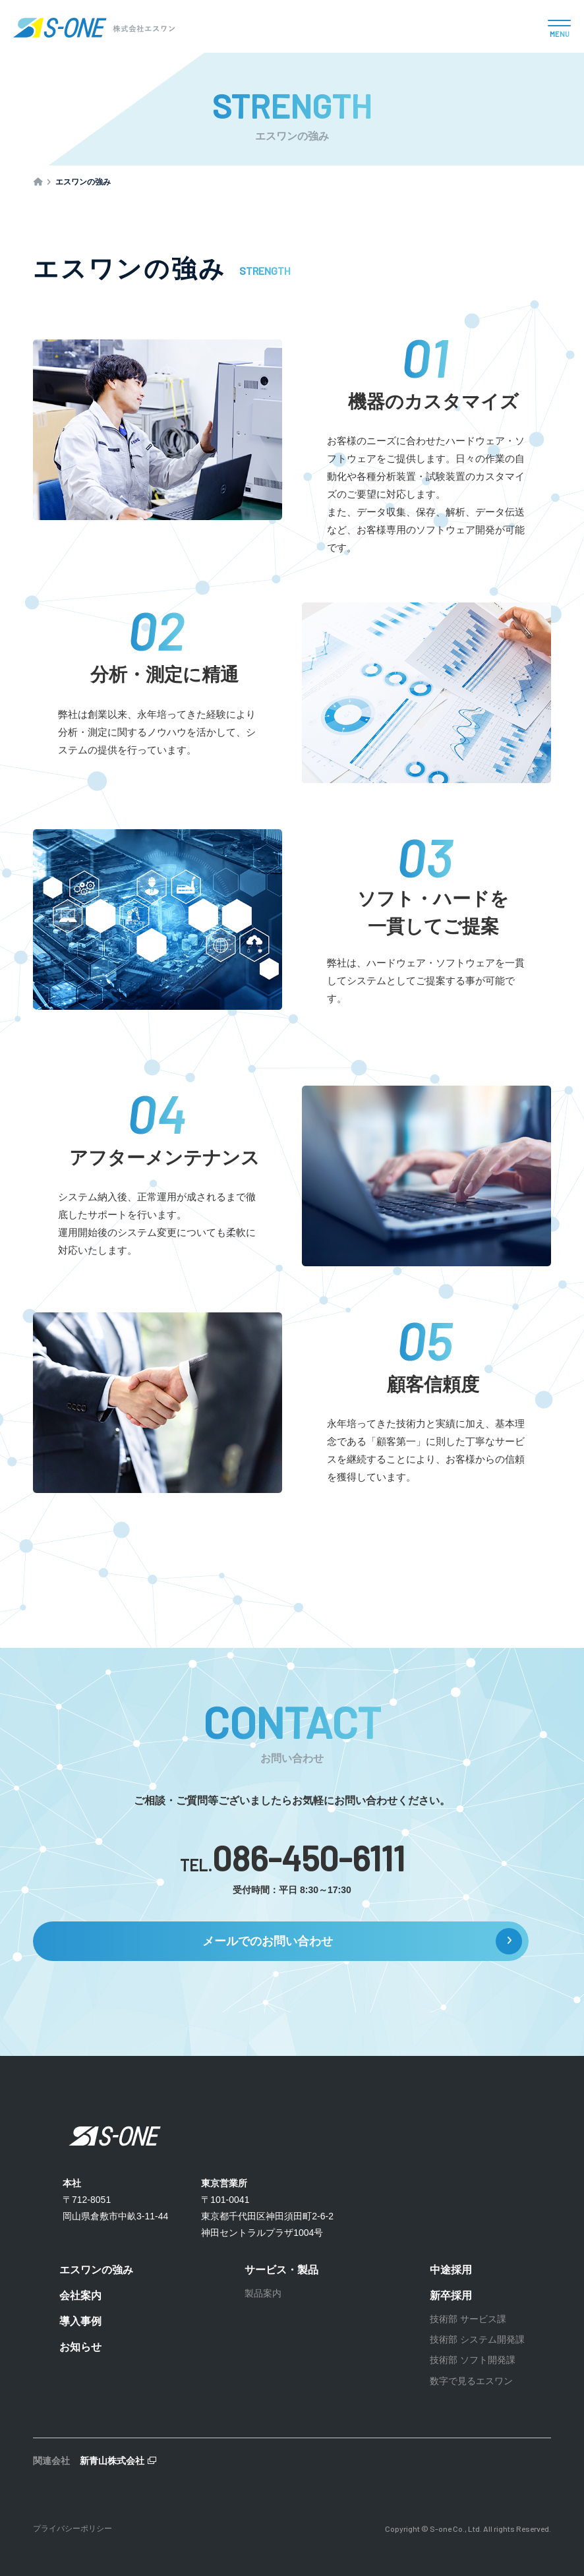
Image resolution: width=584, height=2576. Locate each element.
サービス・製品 (281, 2269)
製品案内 (263, 2293)
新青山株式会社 (112, 2460)
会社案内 (80, 2295)
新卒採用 (451, 2295)
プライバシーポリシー (72, 2528)
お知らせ (80, 2347)
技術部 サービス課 (468, 2319)
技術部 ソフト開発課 (472, 2360)
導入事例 (80, 2321)
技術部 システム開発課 (477, 2339)
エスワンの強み (96, 2269)
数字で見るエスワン (471, 2381)
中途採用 (451, 2269)
